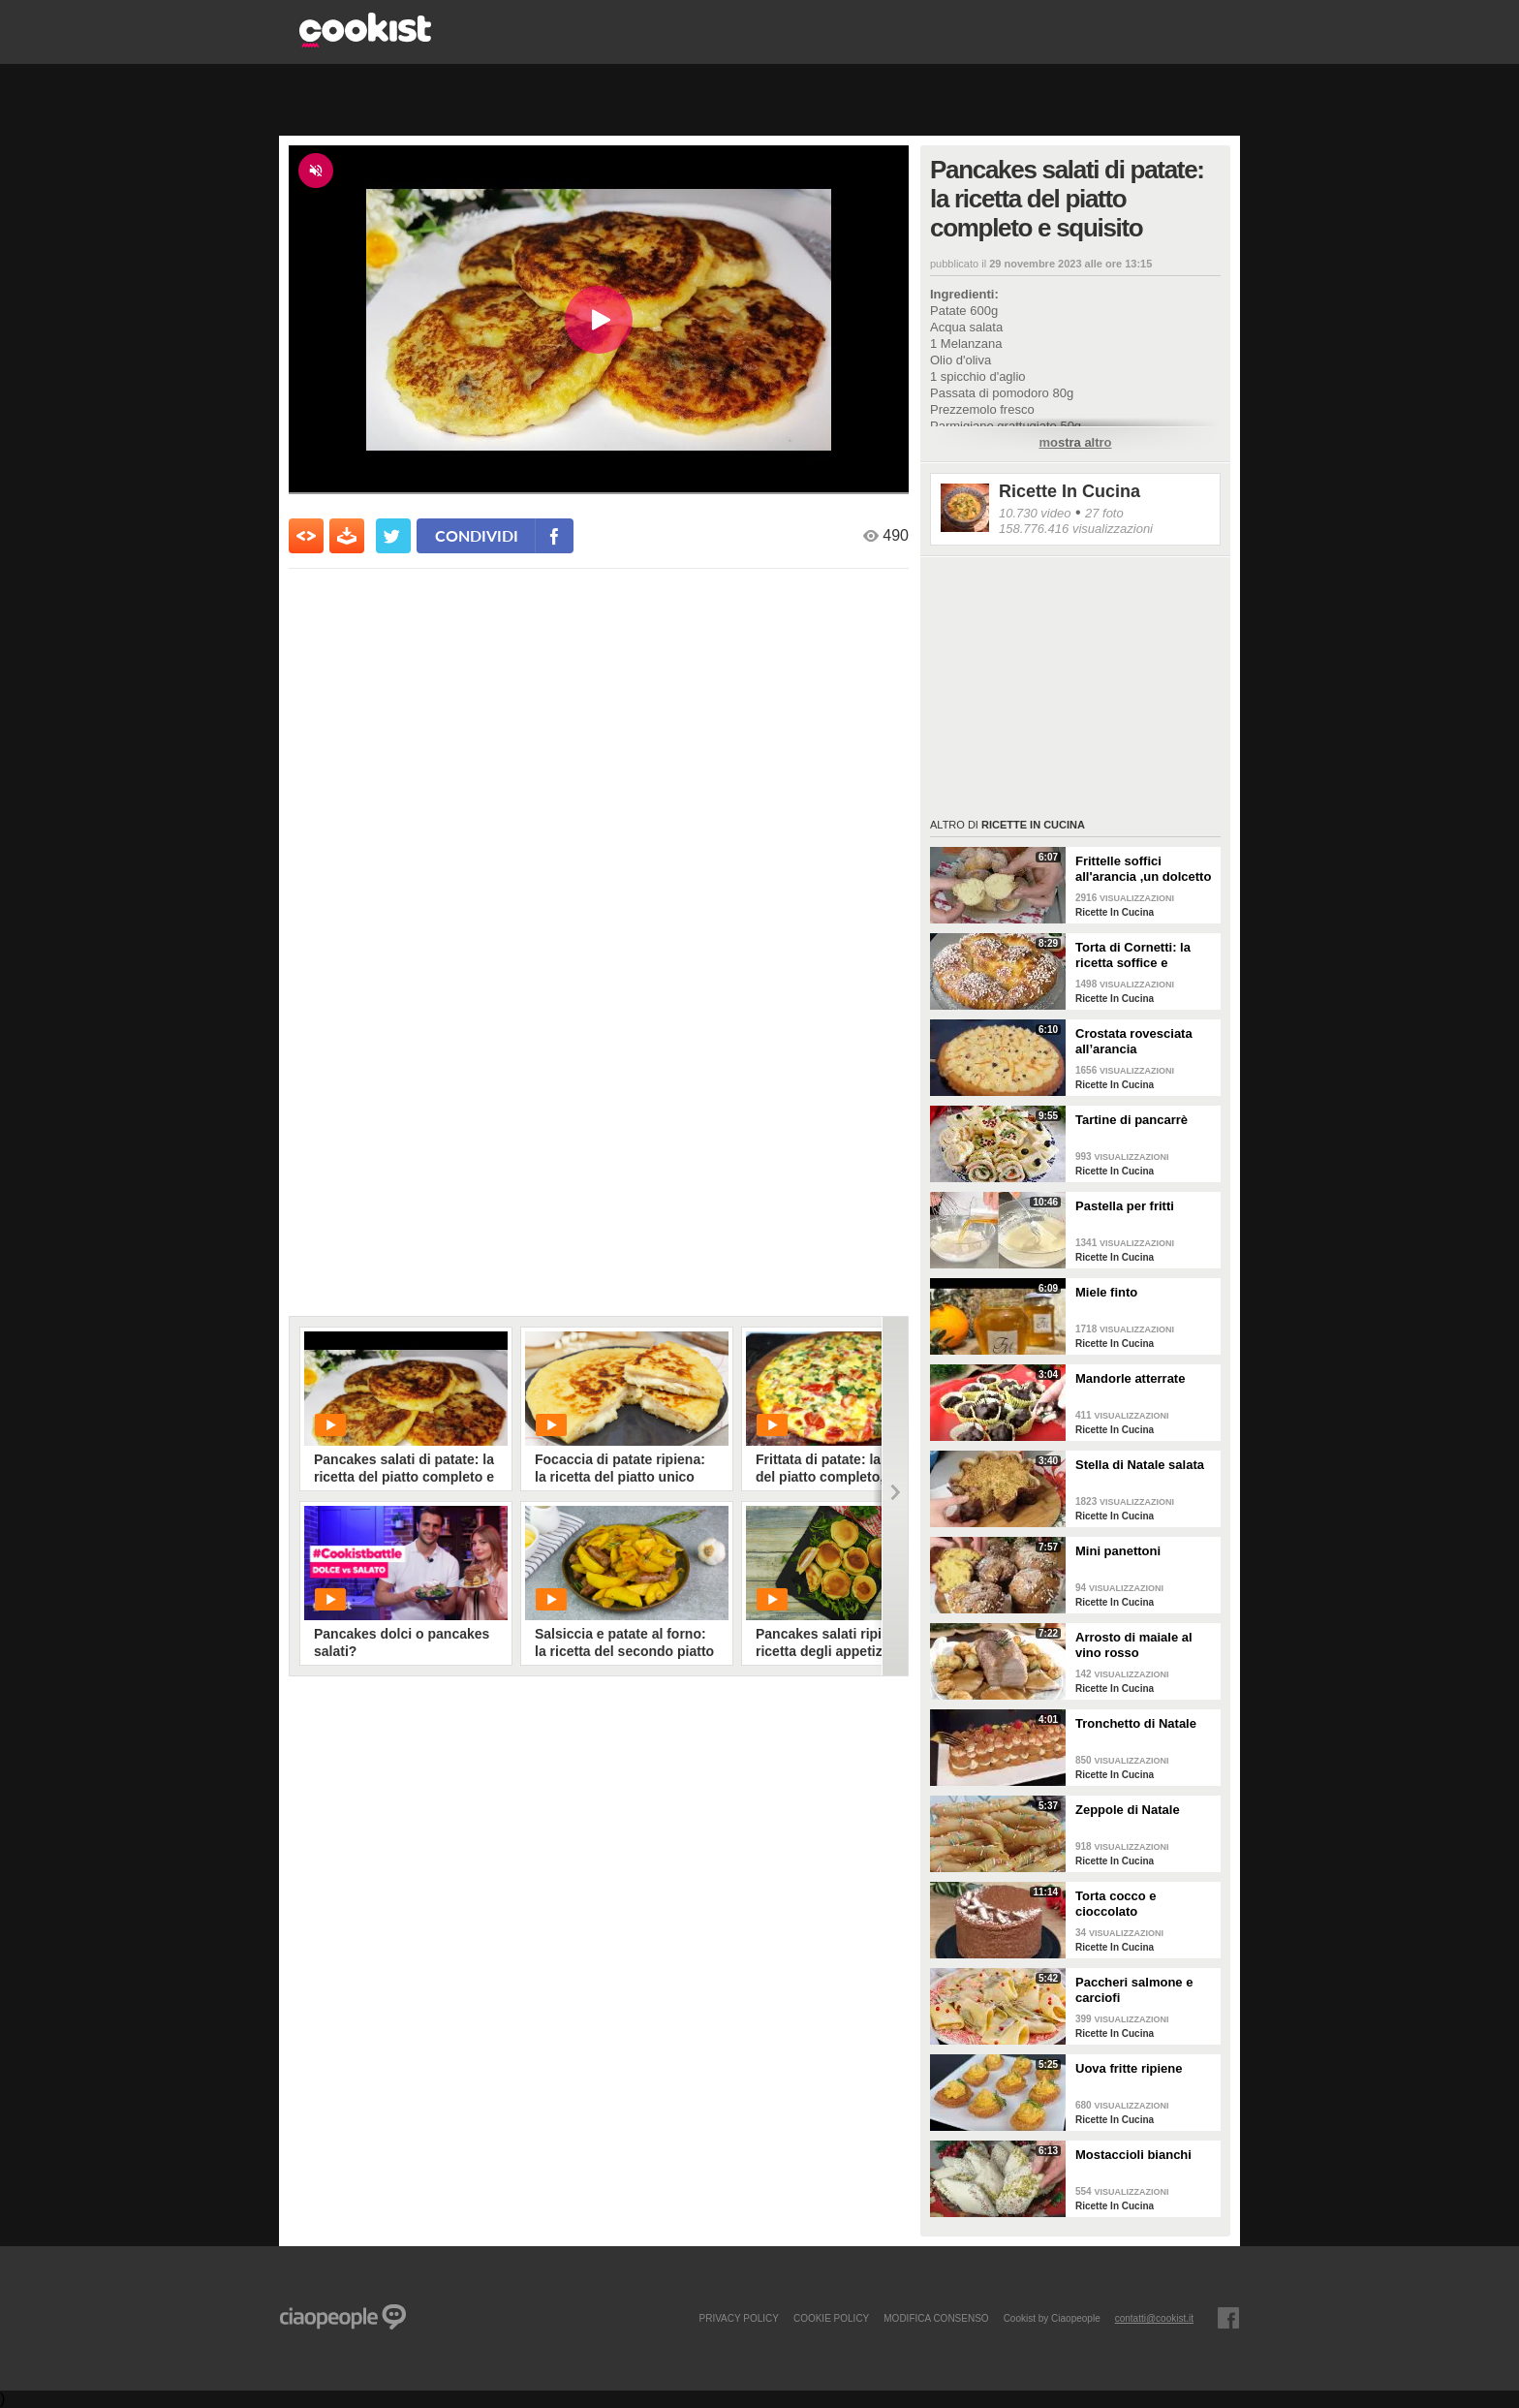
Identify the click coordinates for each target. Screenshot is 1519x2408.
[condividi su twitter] (393, 535)
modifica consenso (936, 2318)
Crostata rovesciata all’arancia (1134, 1041)
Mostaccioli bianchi (1133, 2154)
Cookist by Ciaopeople (1052, 2318)
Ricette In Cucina (1069, 491)
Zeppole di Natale (1127, 1809)
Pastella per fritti (1124, 1206)
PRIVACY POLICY (738, 2318)
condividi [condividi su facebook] (476, 535)
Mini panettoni (1118, 1551)
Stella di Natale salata (1139, 1464)
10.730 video (1034, 513)
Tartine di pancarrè (1131, 1119)
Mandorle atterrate (1130, 1378)
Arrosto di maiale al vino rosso (1134, 1645)
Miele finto (1106, 1292)
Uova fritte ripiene (1129, 2068)
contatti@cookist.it (1154, 2318)
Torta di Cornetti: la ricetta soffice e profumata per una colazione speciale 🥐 (1140, 955)
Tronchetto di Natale (1135, 1723)
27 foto (1104, 513)
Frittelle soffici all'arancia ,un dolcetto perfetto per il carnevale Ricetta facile (1145, 869)
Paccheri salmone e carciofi (1134, 1990)
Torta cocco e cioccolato (1116, 1904)
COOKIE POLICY (831, 2318)
